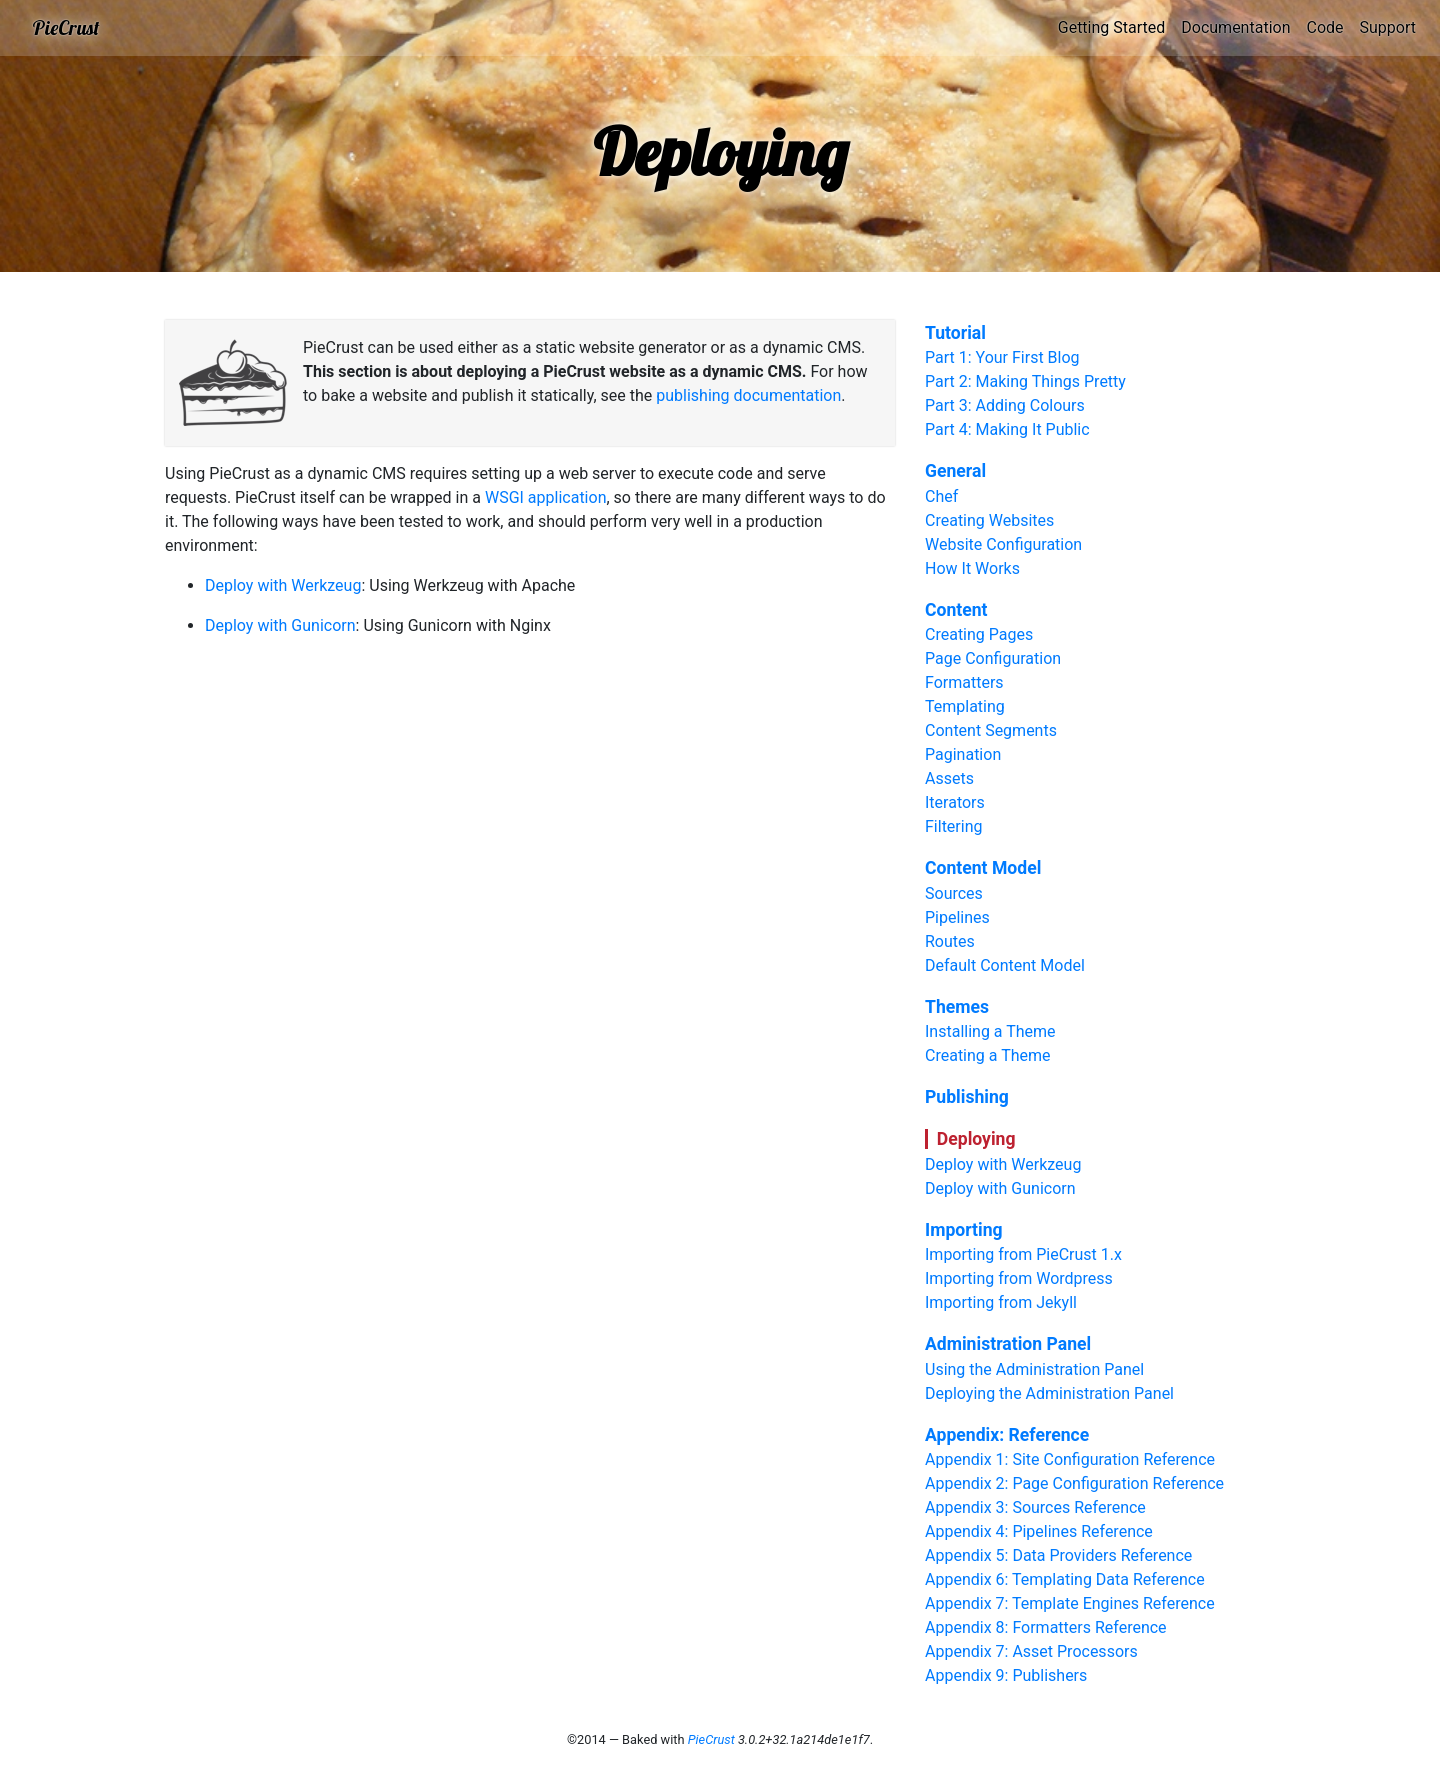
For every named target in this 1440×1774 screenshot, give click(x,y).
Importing (964, 1230)
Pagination (963, 754)
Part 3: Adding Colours (1005, 405)
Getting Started (1112, 27)
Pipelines (957, 917)
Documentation (1235, 27)
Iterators (955, 802)
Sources (954, 893)
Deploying (976, 1139)
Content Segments (991, 730)
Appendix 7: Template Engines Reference (1070, 1603)
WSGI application (546, 497)
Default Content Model (1005, 965)
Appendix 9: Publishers (1006, 1675)
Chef (941, 496)
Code (1324, 27)
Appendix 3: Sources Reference (1035, 1507)
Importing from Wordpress (1019, 1278)
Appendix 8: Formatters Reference (1046, 1627)
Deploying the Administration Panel (1049, 1393)
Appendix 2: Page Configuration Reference (1074, 1483)
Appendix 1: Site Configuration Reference (1070, 1459)
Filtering (953, 826)
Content (956, 610)
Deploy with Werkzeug (283, 585)
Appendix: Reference (1007, 1435)
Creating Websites (989, 520)
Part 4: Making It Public (1007, 429)
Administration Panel (1008, 1344)
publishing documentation (748, 395)
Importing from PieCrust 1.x (1023, 1254)
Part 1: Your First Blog (1002, 357)
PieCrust (66, 27)
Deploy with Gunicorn (280, 625)
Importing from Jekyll (1001, 1302)
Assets (949, 778)
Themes (957, 1007)
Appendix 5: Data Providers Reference (1058, 1555)
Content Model (983, 868)
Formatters (964, 682)
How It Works (972, 568)
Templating (965, 706)
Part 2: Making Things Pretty (1025, 381)
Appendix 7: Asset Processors (1031, 1651)
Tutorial (955, 333)
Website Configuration (1003, 544)
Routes (950, 941)
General (955, 471)
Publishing (967, 1097)
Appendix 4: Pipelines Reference (1039, 1531)
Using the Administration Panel (1034, 1369)
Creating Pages (979, 634)
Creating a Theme (988, 1055)
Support (1388, 27)
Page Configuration (993, 658)
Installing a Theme (990, 1031)
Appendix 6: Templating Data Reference (1065, 1579)
